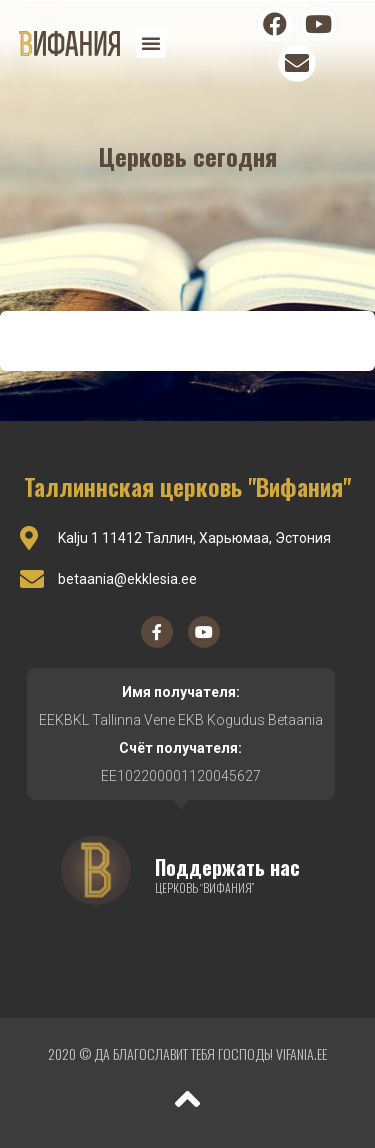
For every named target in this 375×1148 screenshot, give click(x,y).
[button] (151, 43)
